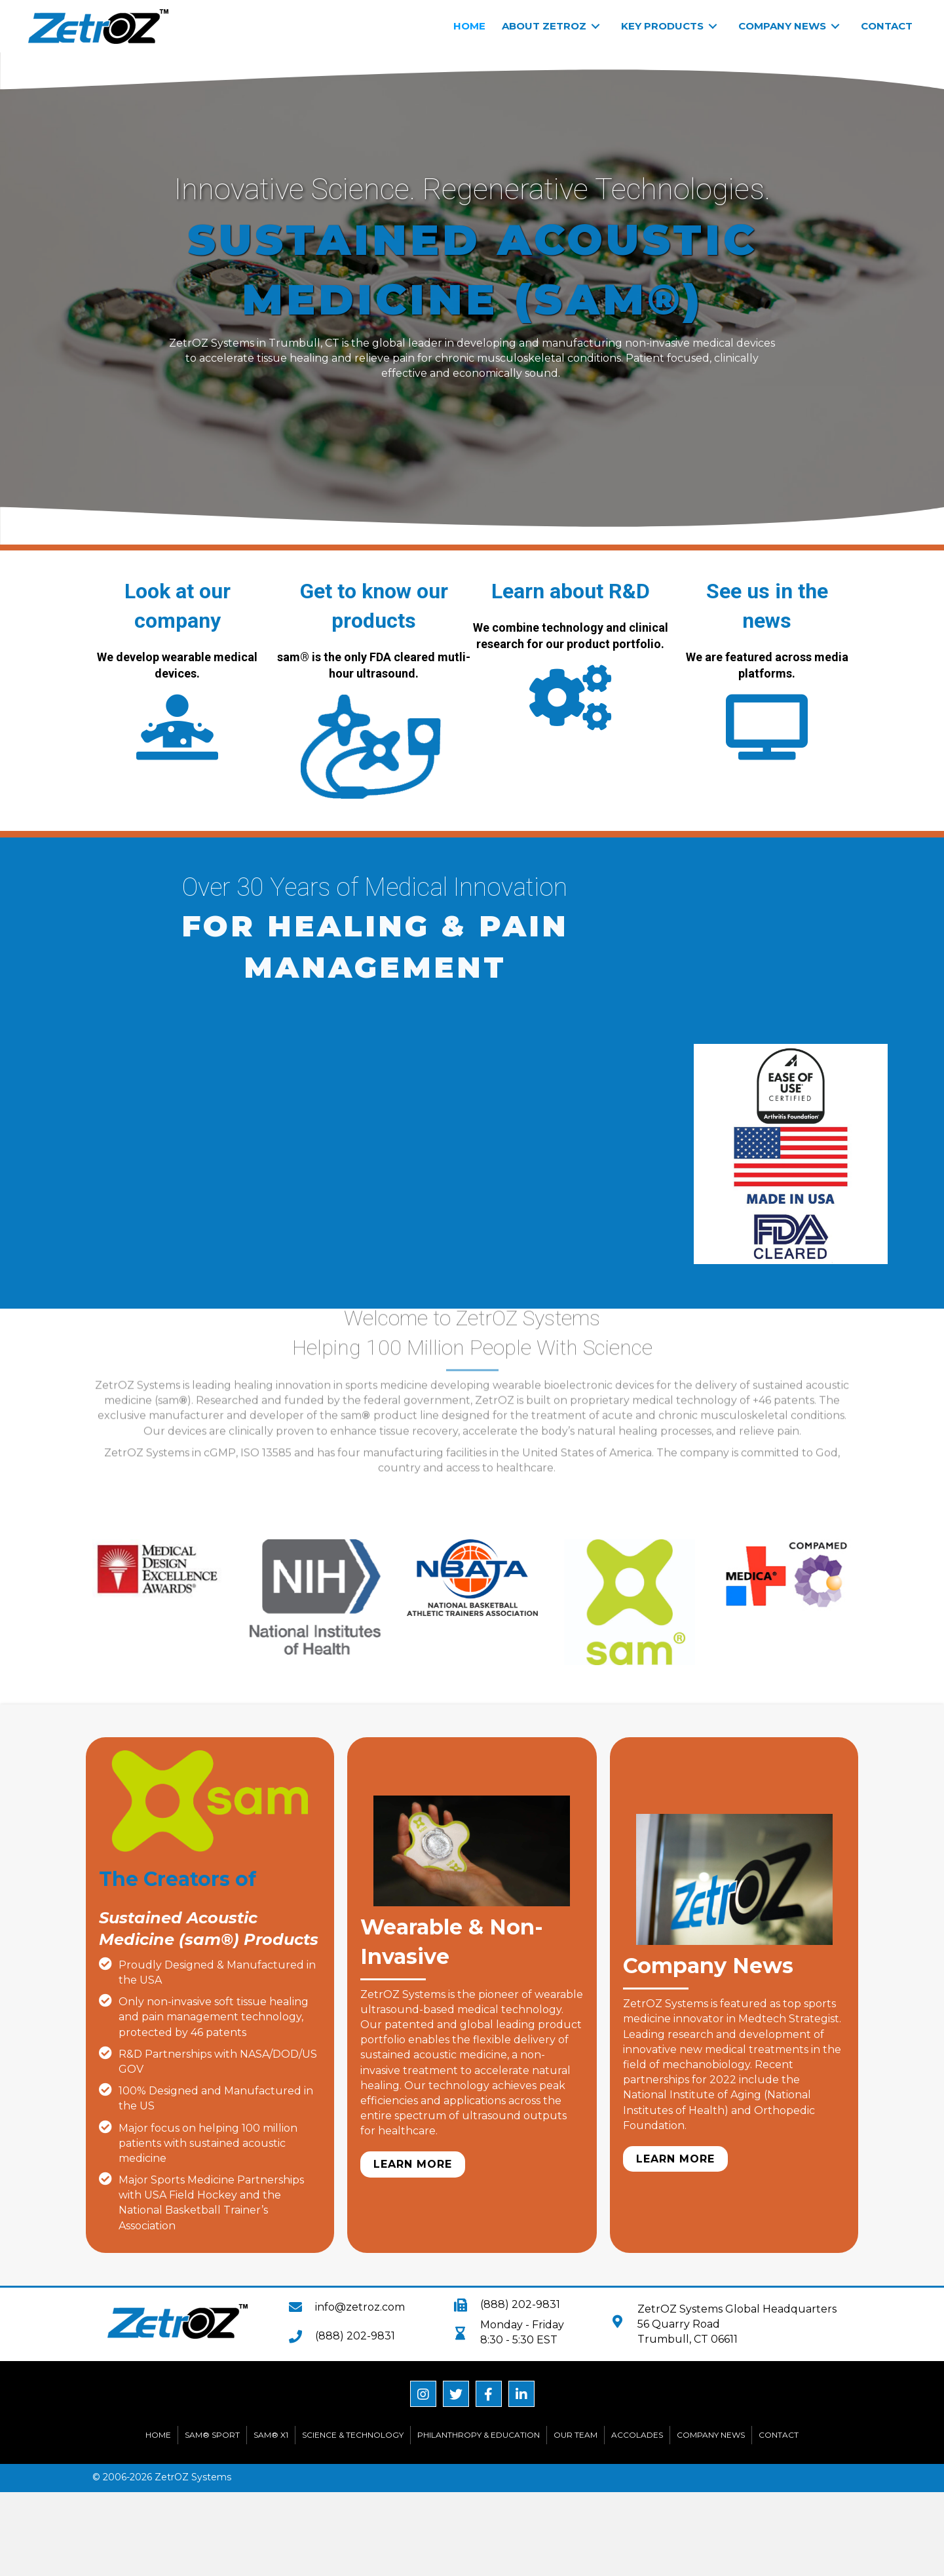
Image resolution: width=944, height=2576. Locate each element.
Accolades (637, 2435)
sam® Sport (212, 2435)
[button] (412, 2164)
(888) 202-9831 (355, 2336)
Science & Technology (353, 2435)
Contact (779, 2435)
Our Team (575, 2435)
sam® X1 (271, 2435)
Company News (711, 2435)
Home (158, 2435)
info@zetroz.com (360, 2307)
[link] (469, 26)
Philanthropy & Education (478, 2435)
